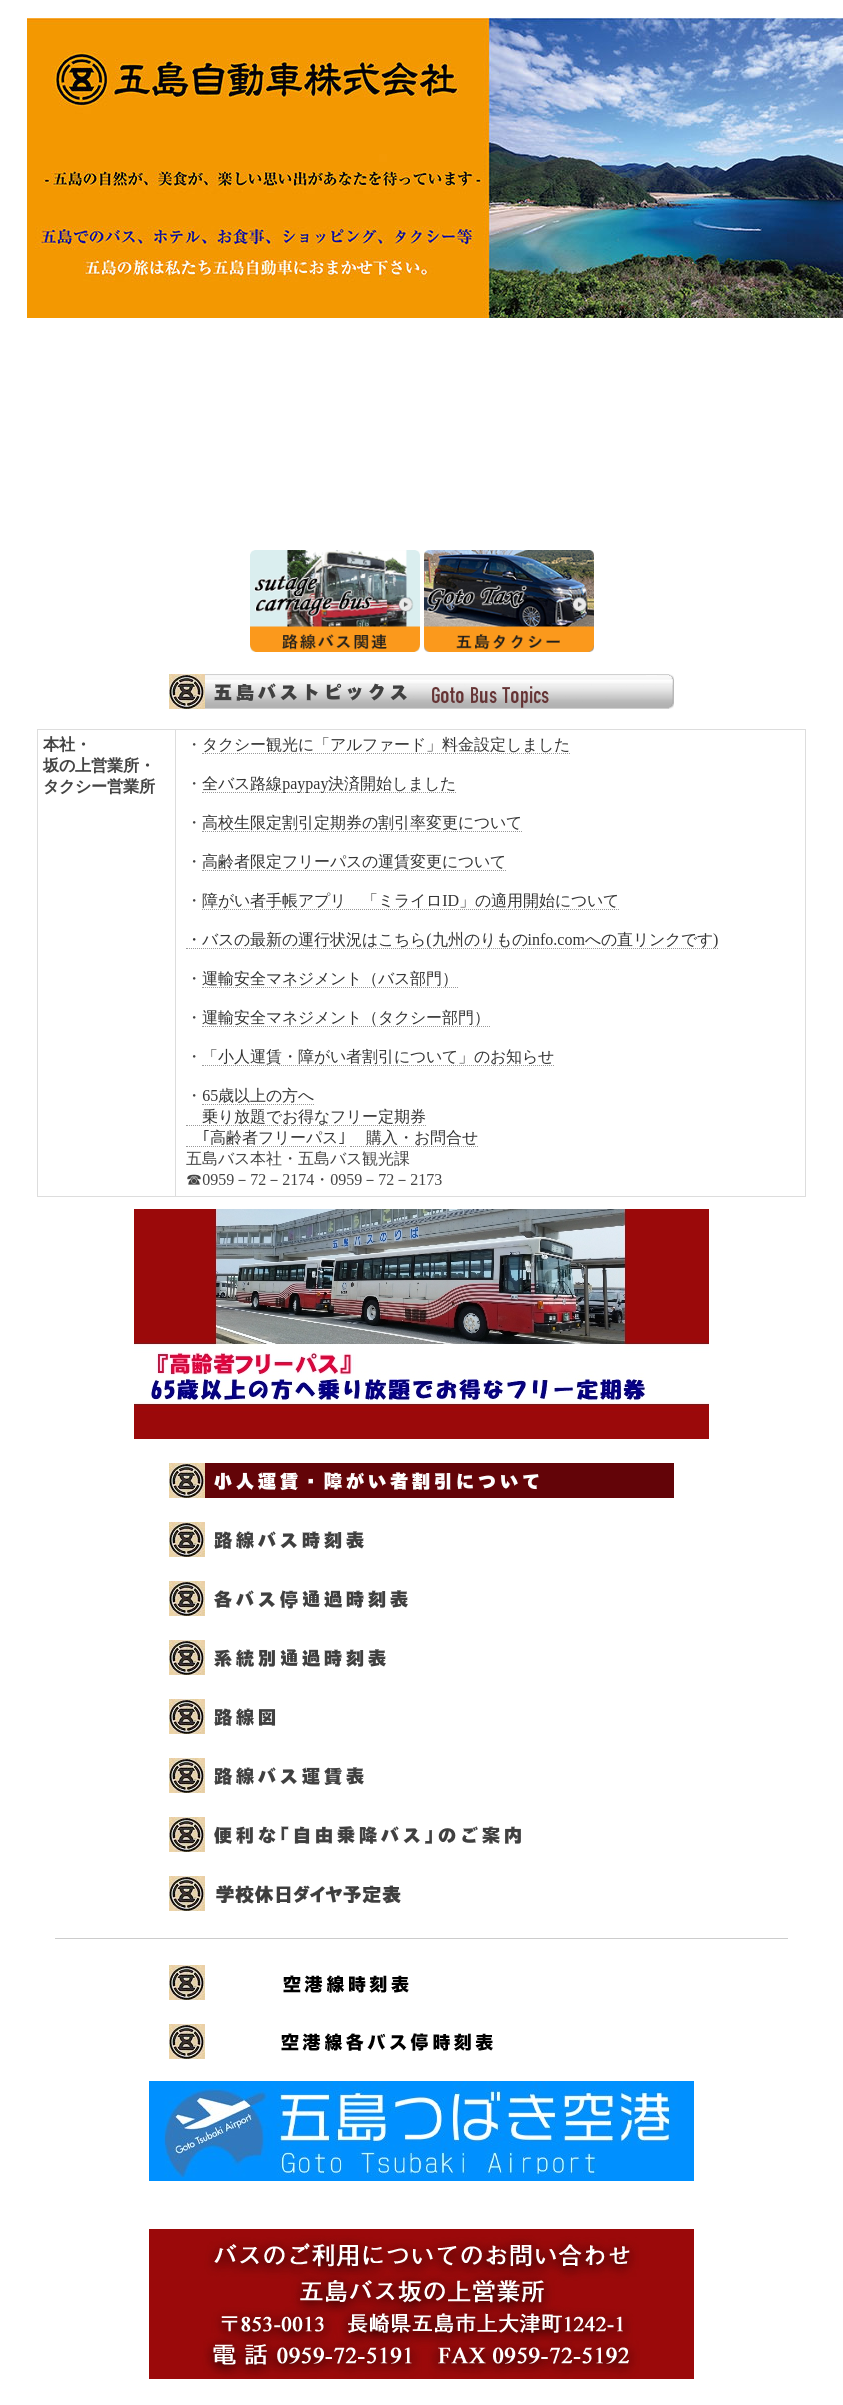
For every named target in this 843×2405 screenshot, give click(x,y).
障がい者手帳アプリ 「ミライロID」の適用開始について (410, 900)
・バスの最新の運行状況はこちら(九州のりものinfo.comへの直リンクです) (452, 939)
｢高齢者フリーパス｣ (266, 1137)
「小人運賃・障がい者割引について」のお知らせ (378, 1056)
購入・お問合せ (414, 1137)
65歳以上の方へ (258, 1095)
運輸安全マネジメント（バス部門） (330, 978)
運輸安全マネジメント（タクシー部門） (346, 1017)
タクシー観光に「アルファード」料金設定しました (386, 744)
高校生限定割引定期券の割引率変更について (362, 822)
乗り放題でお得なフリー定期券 (306, 1116)
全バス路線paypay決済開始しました (329, 783)
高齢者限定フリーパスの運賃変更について (354, 861)
